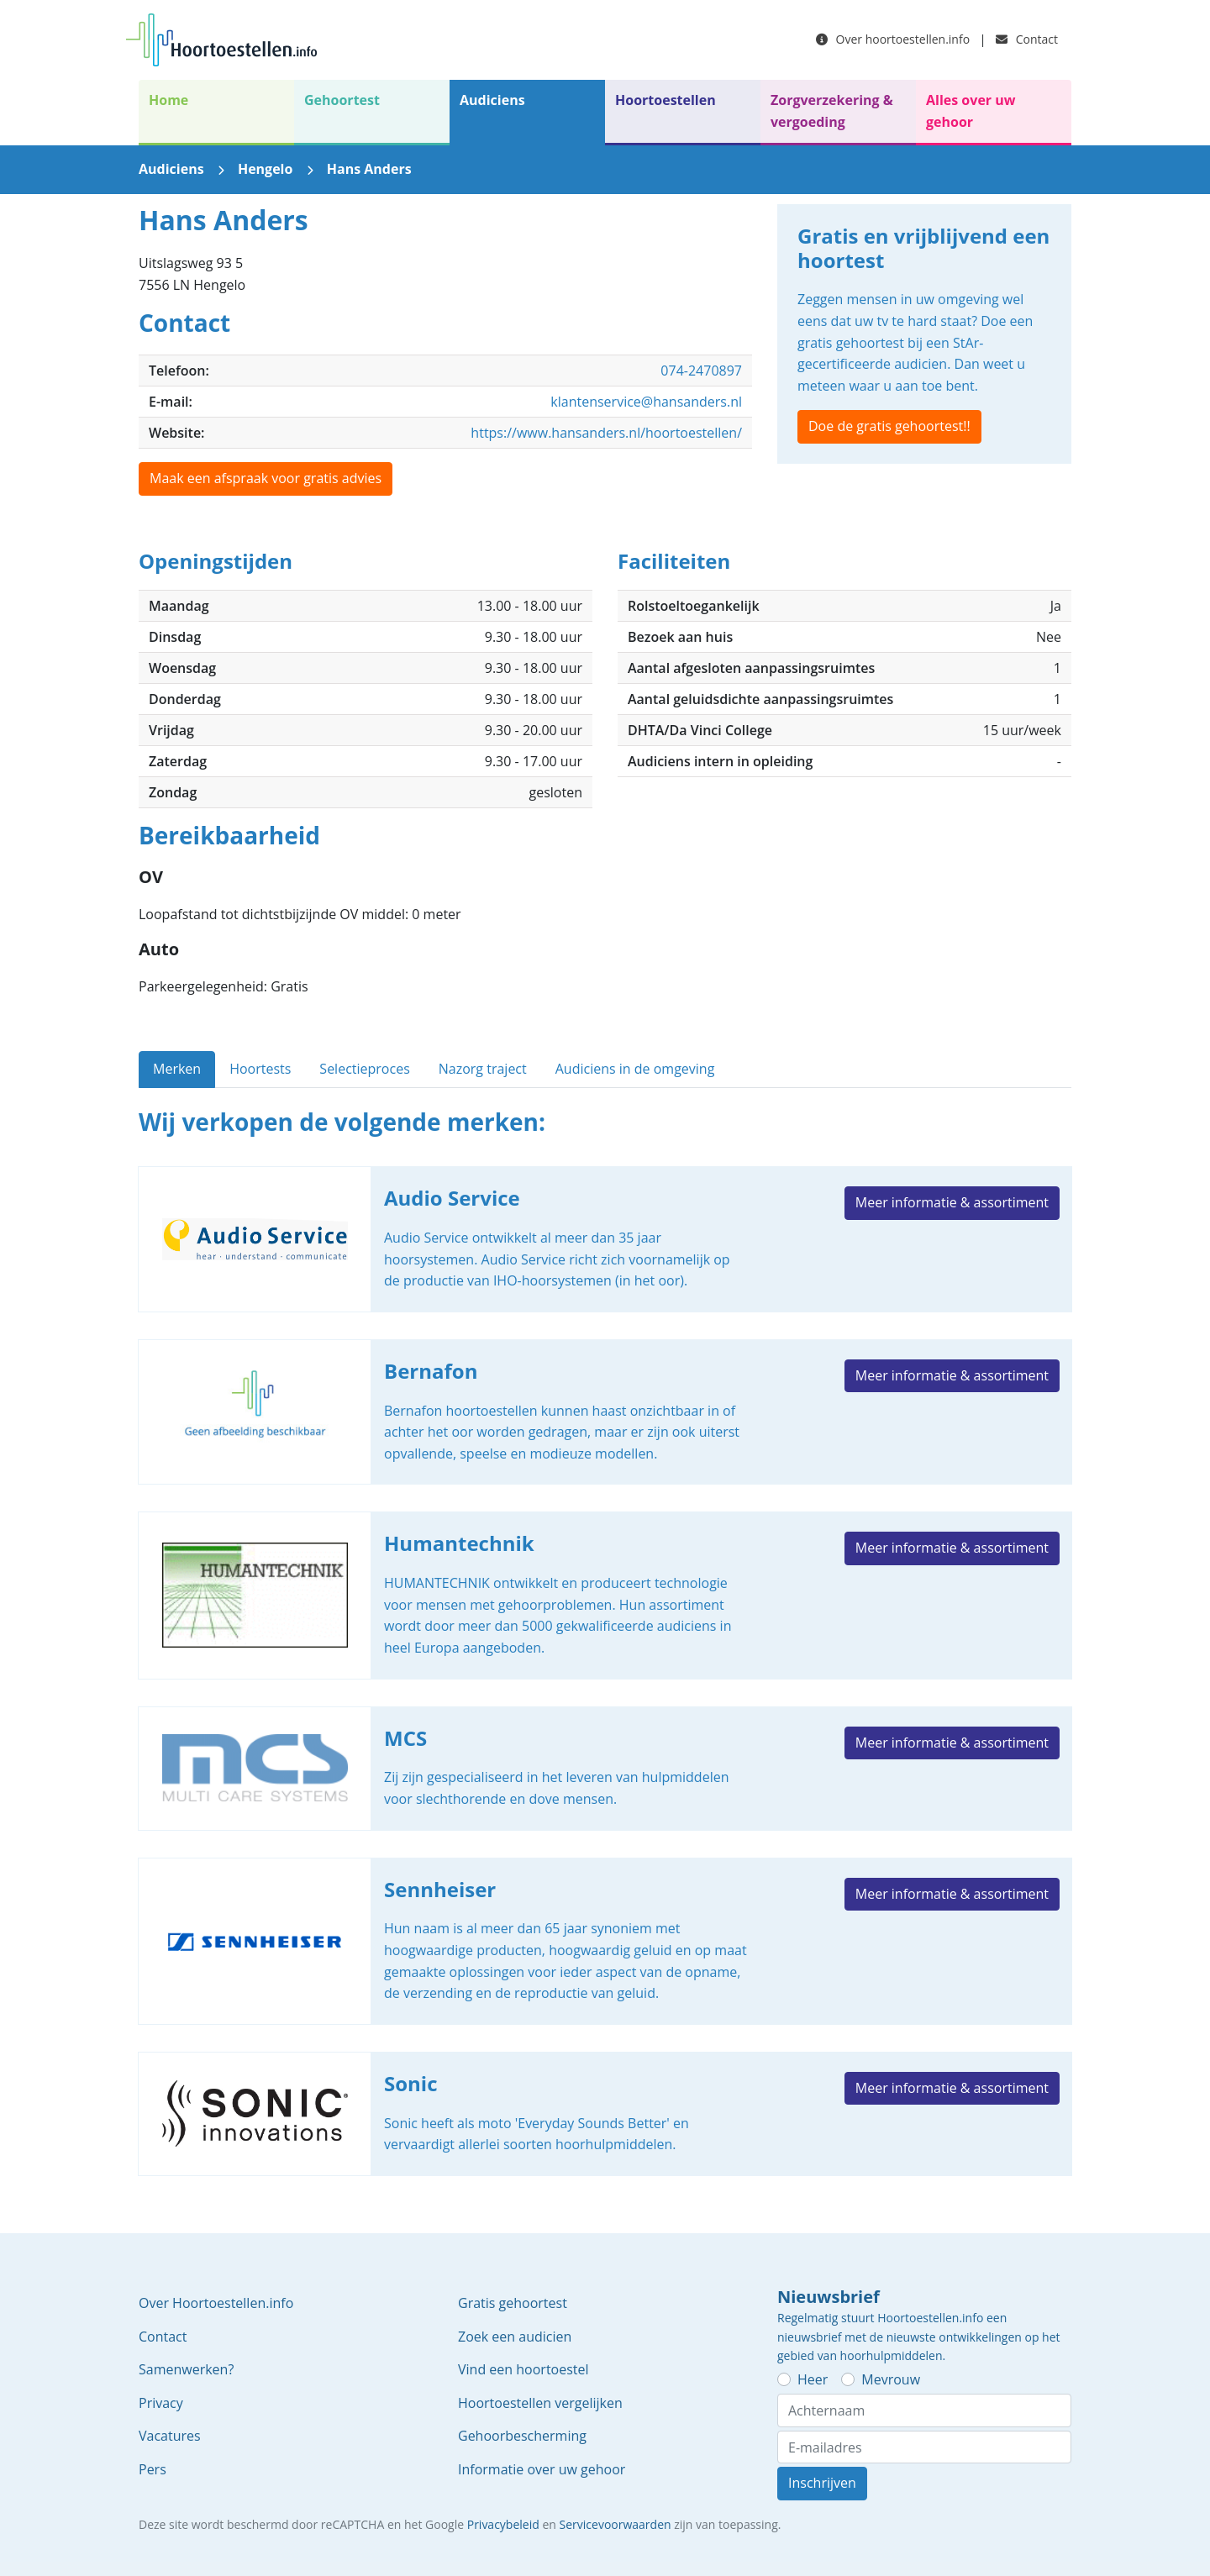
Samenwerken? (186, 2369)
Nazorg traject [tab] (483, 1068)
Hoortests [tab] (260, 1068)
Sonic (605, 2114)
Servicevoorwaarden (615, 2524)
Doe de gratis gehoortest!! (889, 426)
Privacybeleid (503, 2524)
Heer (812, 2379)
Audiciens (492, 100)
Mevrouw (890, 2379)
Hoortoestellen (665, 100)
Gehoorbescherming (522, 2435)
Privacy (161, 2403)
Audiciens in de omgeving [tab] (635, 1068)
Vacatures (170, 2435)
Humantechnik (605, 1595)
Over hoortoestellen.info (893, 39)
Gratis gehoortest (512, 2303)
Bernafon (605, 1412)
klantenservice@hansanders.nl (646, 401)
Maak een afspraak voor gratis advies (265, 478)
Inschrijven (822, 2482)
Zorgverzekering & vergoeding (832, 111)
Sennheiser (605, 1941)
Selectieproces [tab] (364, 1068)
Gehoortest (342, 100)
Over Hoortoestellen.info (216, 2303)
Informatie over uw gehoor (541, 2469)
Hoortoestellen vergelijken (540, 2403)
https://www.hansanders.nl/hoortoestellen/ (606, 432)
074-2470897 (701, 370)
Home (168, 100)
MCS (605, 1768)
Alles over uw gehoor (970, 111)
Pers (152, 2469)
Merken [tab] (177, 1068)
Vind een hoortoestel (523, 2369)
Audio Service (605, 1239)
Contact (1027, 39)
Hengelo (265, 169)
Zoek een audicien (514, 2336)
